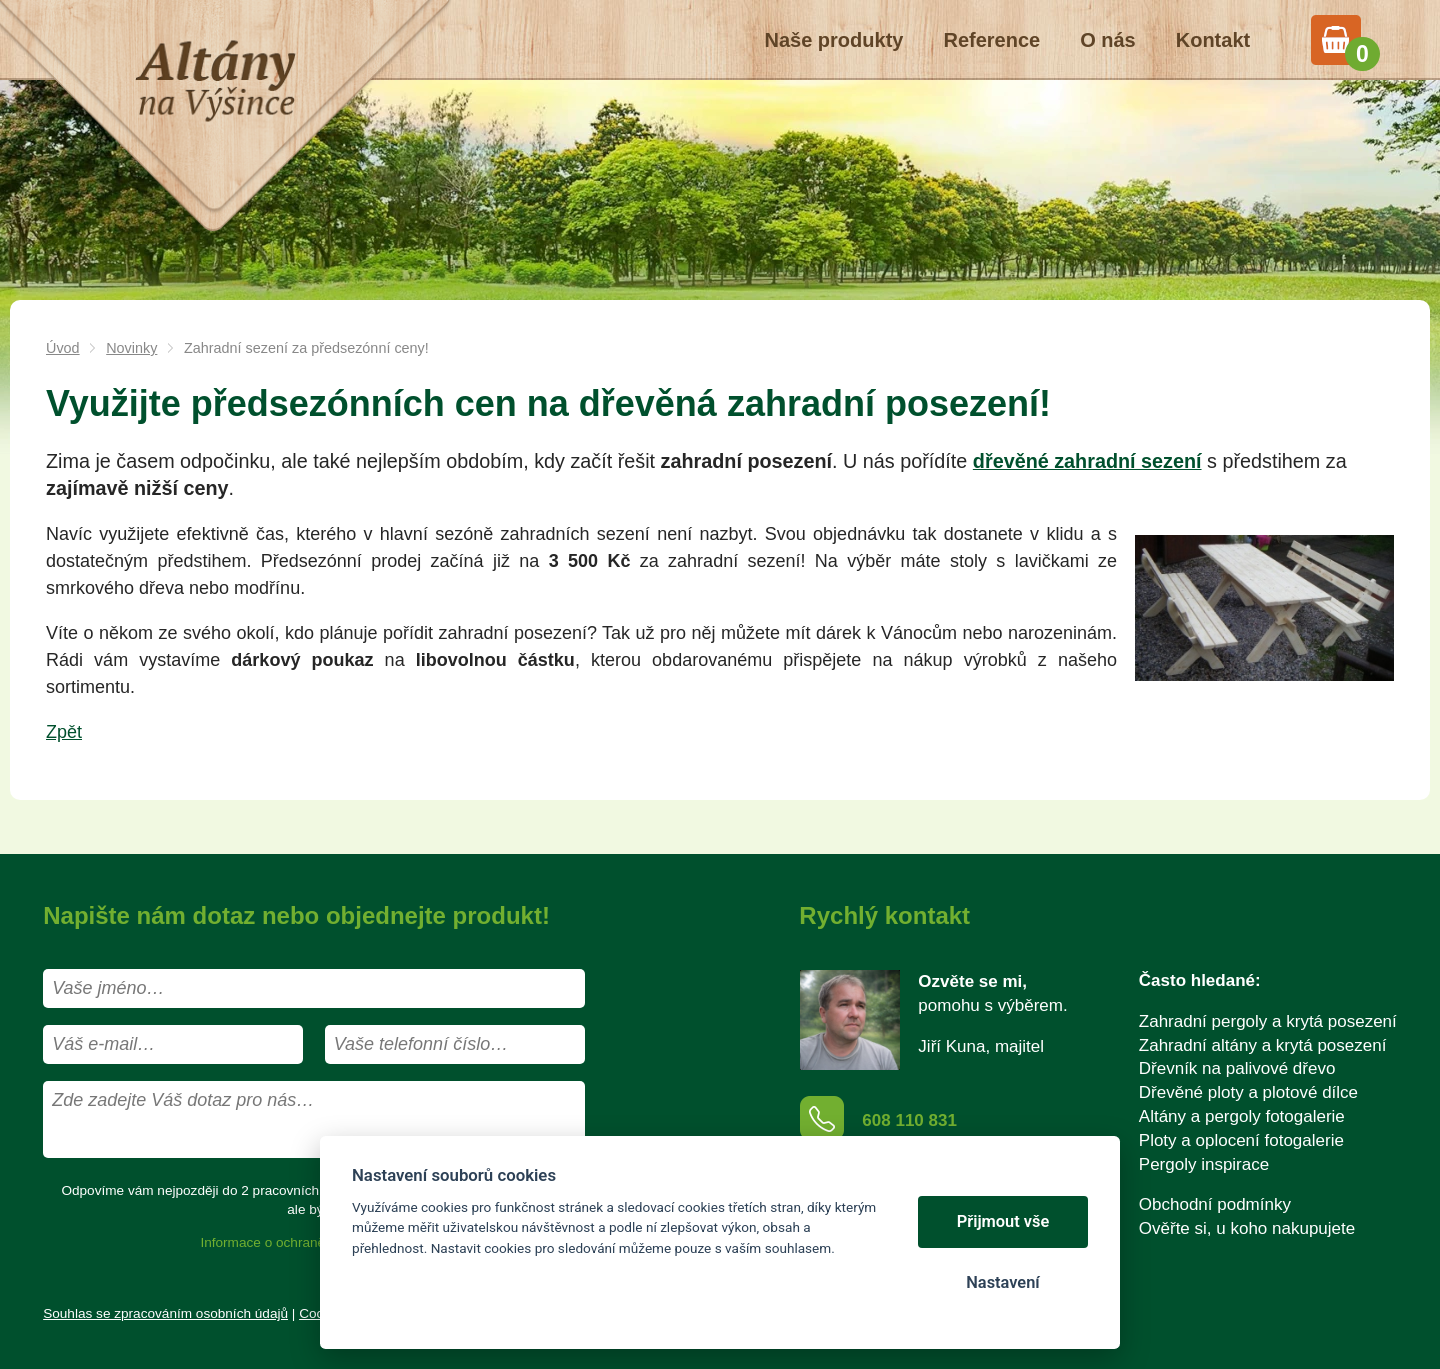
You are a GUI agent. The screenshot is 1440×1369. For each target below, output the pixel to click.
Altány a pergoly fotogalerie (1242, 1116)
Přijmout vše (1003, 1221)
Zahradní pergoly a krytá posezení (1268, 1021)
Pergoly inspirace (1204, 1164)
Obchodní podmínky (1215, 1204)
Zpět (64, 732)
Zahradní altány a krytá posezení (1263, 1045)
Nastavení (1002, 1282)
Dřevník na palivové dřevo (1237, 1068)
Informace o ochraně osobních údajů (310, 1242)
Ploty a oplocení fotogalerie (1241, 1140)
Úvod (63, 348)
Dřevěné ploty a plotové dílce (1248, 1092)
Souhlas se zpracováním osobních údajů (165, 1313)
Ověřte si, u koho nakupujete (1247, 1228)
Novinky (131, 348)
